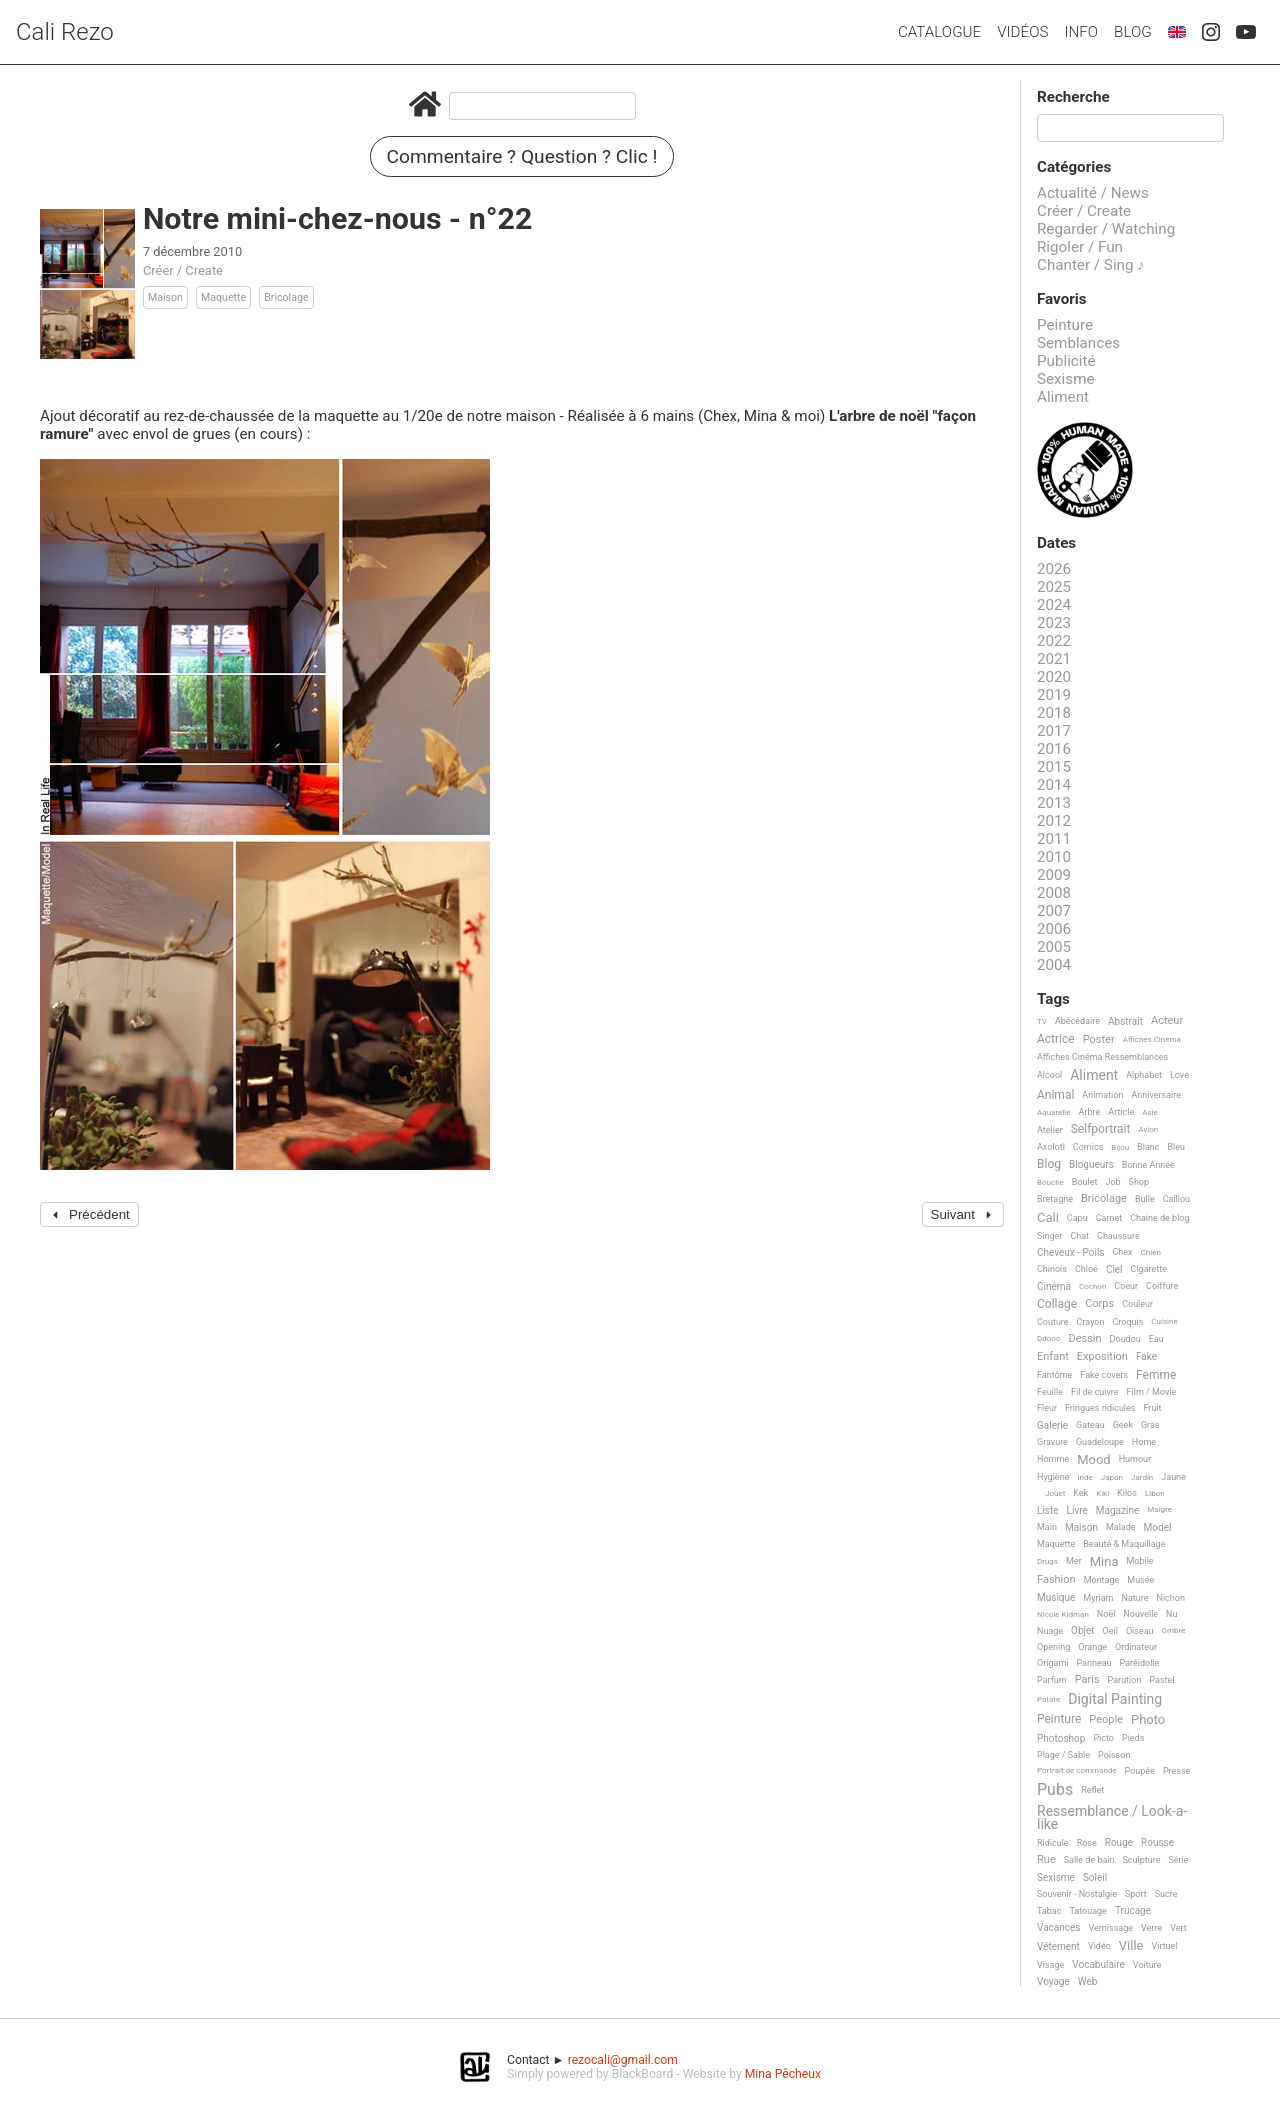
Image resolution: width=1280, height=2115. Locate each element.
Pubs (1055, 1790)
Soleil (1095, 1877)
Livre (1077, 1510)
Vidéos (1022, 32)
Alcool (1049, 1075)
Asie (1150, 1112)
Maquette (223, 297)
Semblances (1078, 343)
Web (1088, 1981)
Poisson (1114, 1755)
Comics (1088, 1147)
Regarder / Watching (1106, 229)
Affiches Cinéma (1152, 1039)
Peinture (1065, 325)
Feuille (1050, 1392)
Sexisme (1066, 379)
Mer (1074, 1561)
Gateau (1090, 1425)
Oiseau (1140, 1631)
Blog (1133, 32)
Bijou (1120, 1147)
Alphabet (1144, 1075)
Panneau (1093, 1663)
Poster (1099, 1040)
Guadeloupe (1100, 1442)
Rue (1046, 1860)
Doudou (1125, 1339)
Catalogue (939, 32)
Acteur (1167, 1021)
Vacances (1058, 1927)
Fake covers (1104, 1375)
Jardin (1142, 1477)
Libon (1155, 1493)
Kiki (1102, 1493)
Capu (1077, 1218)
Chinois (1052, 1269)
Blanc (1148, 1147)
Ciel (1114, 1269)
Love (1179, 1075)
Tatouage (1087, 1911)
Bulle (1145, 1199)
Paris (1087, 1680)
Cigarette (1149, 1269)
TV (1042, 1021)
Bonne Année (1148, 1165)
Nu (1171, 1614)
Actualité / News (1093, 193)
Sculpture (1142, 1860)
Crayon (1091, 1322)
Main (1047, 1527)
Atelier (1050, 1130)
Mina (1104, 1562)
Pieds (1133, 1738)
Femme (1156, 1375)
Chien (1151, 1252)
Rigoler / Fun (1080, 247)
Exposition (1102, 1357)
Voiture (1147, 1965)
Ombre (1174, 1630)
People (1106, 1720)
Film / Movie (1152, 1392)
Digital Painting (1115, 1699)
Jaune (1173, 1477)
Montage (1102, 1580)
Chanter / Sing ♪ (1091, 265)
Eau (1156, 1339)
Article (1121, 1112)
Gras (1150, 1425)
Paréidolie (1140, 1663)
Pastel (1161, 1680)
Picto (1103, 1738)
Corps (1099, 1304)
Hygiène (1053, 1477)
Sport (1136, 1894)
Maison (165, 297)
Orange (1092, 1647)
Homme (1053, 1459)
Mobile (1139, 1561)
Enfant (1053, 1357)
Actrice (1056, 1039)
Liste (1048, 1510)
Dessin (1084, 1339)
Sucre (1166, 1894)
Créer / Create (183, 270)
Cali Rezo (65, 32)
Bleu (1176, 1147)
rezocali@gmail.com (623, 2060)
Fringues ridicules (1100, 1408)
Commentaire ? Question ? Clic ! (522, 156)
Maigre (1159, 1509)
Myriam (1098, 1598)
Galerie (1052, 1425)
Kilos (1127, 1493)
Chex (1123, 1252)
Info (1081, 32)
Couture (1053, 1322)
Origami (1052, 1663)
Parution (1125, 1680)
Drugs (1047, 1561)
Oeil (1110, 1631)
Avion (1148, 1129)
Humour (1135, 1459)
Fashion (1056, 1580)
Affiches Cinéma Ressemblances (1102, 1057)
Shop (1139, 1182)
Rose (1087, 1843)
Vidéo (1099, 1946)
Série (1178, 1860)
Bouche (1050, 1182)
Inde (1084, 1477)
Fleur (1047, 1408)
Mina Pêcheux (783, 2074)
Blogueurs (1091, 1164)
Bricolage (286, 297)
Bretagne (1055, 1199)
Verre (1151, 1928)
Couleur (1137, 1304)
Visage (1050, 1965)
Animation (1102, 1095)
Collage (1057, 1304)
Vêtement (1058, 1946)
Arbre (1090, 1112)
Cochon (1092, 1286)
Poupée (1140, 1771)
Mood (1094, 1460)
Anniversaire (1156, 1095)
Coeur (1126, 1286)
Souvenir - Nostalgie (1077, 1894)
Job (1112, 1182)
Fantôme (1054, 1375)
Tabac (1049, 1911)
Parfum (1052, 1680)
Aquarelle (1054, 1112)
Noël (1106, 1614)
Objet (1082, 1630)
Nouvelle (1140, 1614)
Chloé (1086, 1269)
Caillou (1176, 1199)
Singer (1049, 1236)
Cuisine (1164, 1321)
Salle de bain (1089, 1860)
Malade (1121, 1527)
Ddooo (1048, 1338)
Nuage (1050, 1631)
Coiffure (1162, 1286)
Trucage (1133, 1910)
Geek (1123, 1425)
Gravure (1052, 1442)
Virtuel (1164, 1946)
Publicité (1066, 361)
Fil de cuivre (1095, 1392)
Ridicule (1053, 1843)
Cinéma (1054, 1286)
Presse (1176, 1771)
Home (1144, 1442)
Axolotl (1051, 1147)
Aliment (1063, 397)
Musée (1140, 1580)
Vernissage (1110, 1928)
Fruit (1152, 1408)
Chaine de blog (1159, 1218)
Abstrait (1125, 1021)
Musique (1056, 1597)
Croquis (1127, 1322)
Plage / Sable (1063, 1755)
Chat (1079, 1236)
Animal (1055, 1095)
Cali (1048, 1218)
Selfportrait (1101, 1129)
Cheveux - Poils (1071, 1252)
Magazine (1117, 1510)
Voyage (1053, 1981)
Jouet (1055, 1493)
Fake (1146, 1356)
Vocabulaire (1098, 1964)
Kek (1080, 1493)
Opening (1053, 1647)
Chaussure (1118, 1236)
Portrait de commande (1077, 1770)
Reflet (1092, 1790)
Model (1158, 1527)
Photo (1148, 1720)
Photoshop (1061, 1738)
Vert (1178, 1928)
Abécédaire (1077, 1021)
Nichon (1170, 1598)
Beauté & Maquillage (1124, 1544)
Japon (1112, 1477)
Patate (1048, 1699)
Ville (1131, 1946)
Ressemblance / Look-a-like (1112, 1817)
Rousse (1157, 1842)
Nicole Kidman (1063, 1614)
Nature (1135, 1598)
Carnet (1109, 1218)
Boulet (1085, 1182)
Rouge (1119, 1842)
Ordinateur (1136, 1647)
